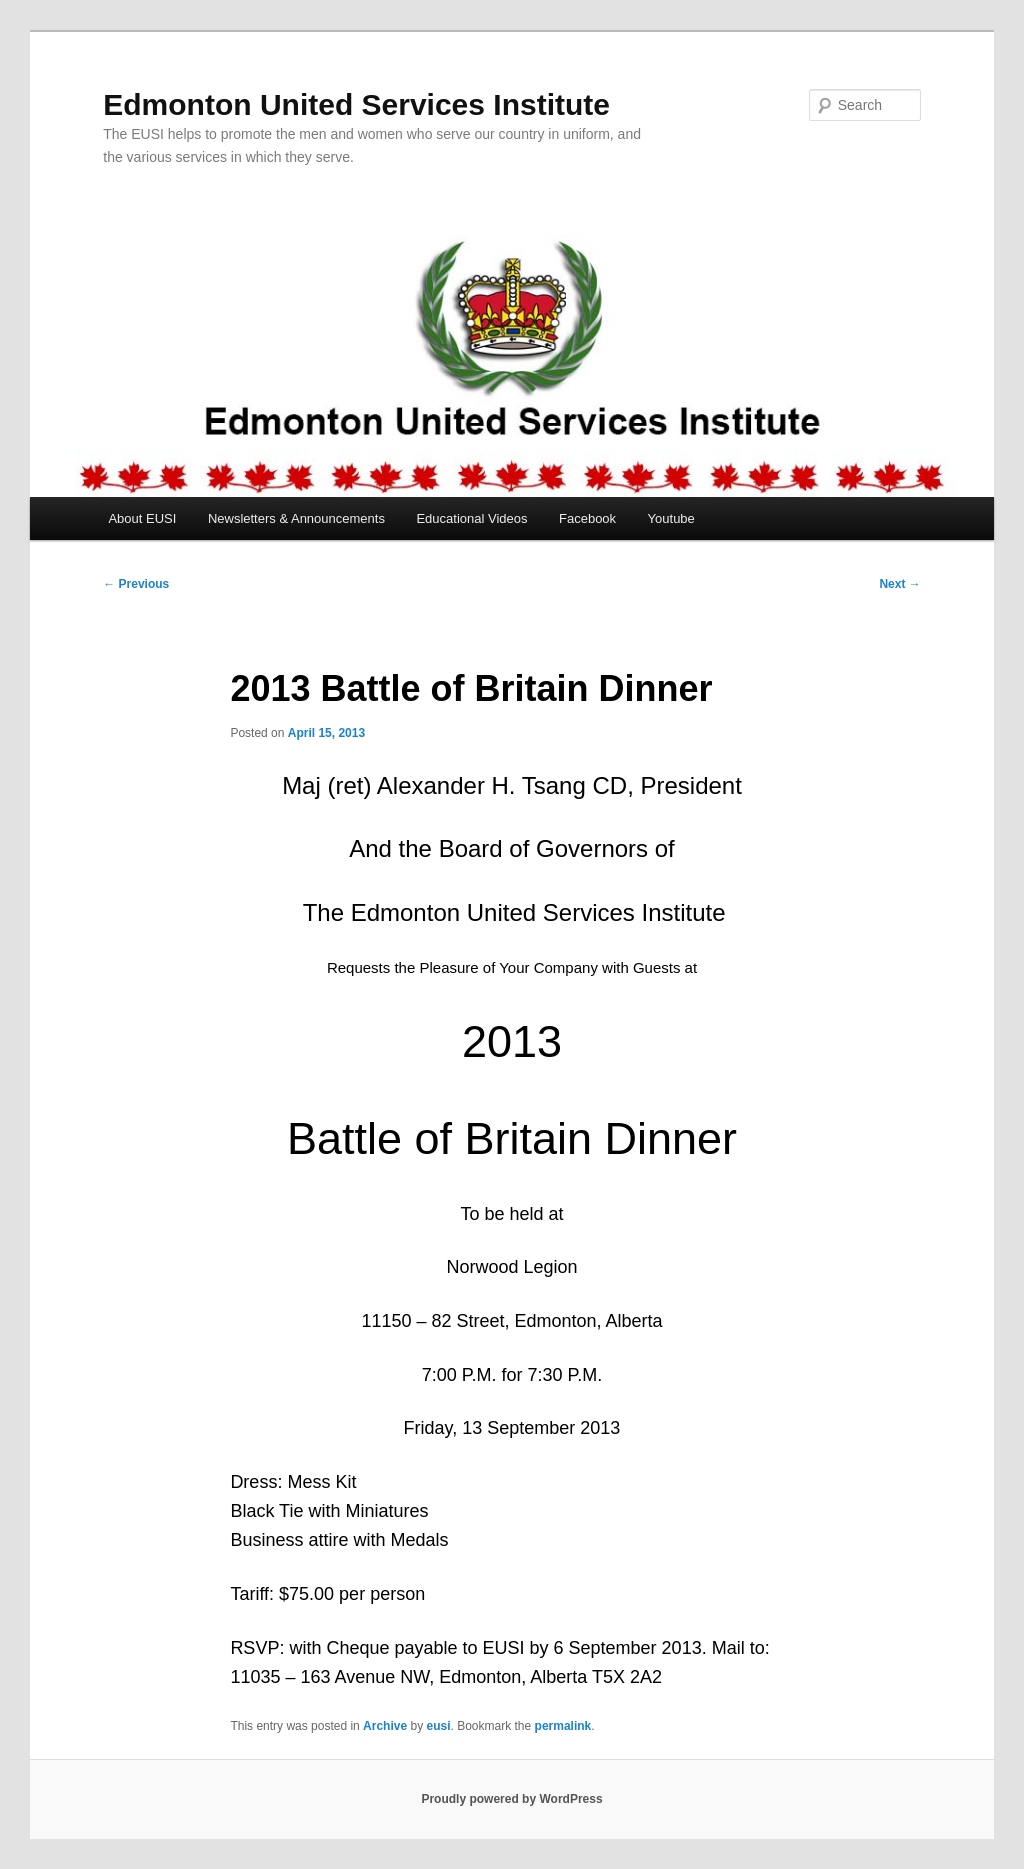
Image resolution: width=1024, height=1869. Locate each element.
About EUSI (142, 518)
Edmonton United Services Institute (356, 104)
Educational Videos (471, 518)
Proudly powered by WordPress (511, 1799)
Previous (136, 584)
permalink (563, 1726)
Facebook (587, 518)
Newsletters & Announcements (296, 518)
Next (899, 584)
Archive (385, 1726)
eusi (438, 1726)
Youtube (671, 518)
